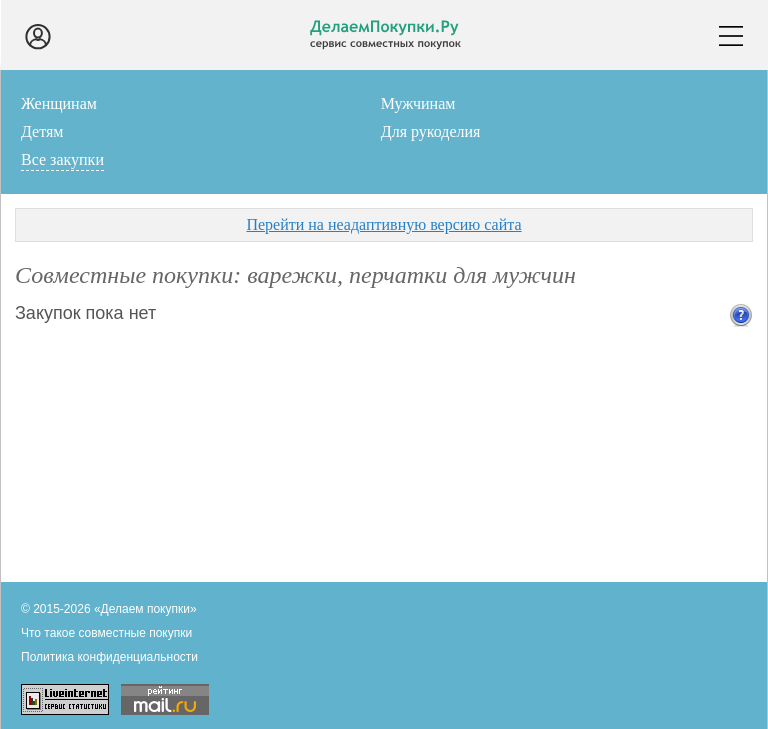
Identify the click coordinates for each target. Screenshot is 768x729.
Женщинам (59, 103)
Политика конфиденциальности (109, 657)
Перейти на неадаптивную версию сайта (383, 224)
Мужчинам (418, 103)
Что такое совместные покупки (106, 633)
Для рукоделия (431, 131)
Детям (42, 131)
